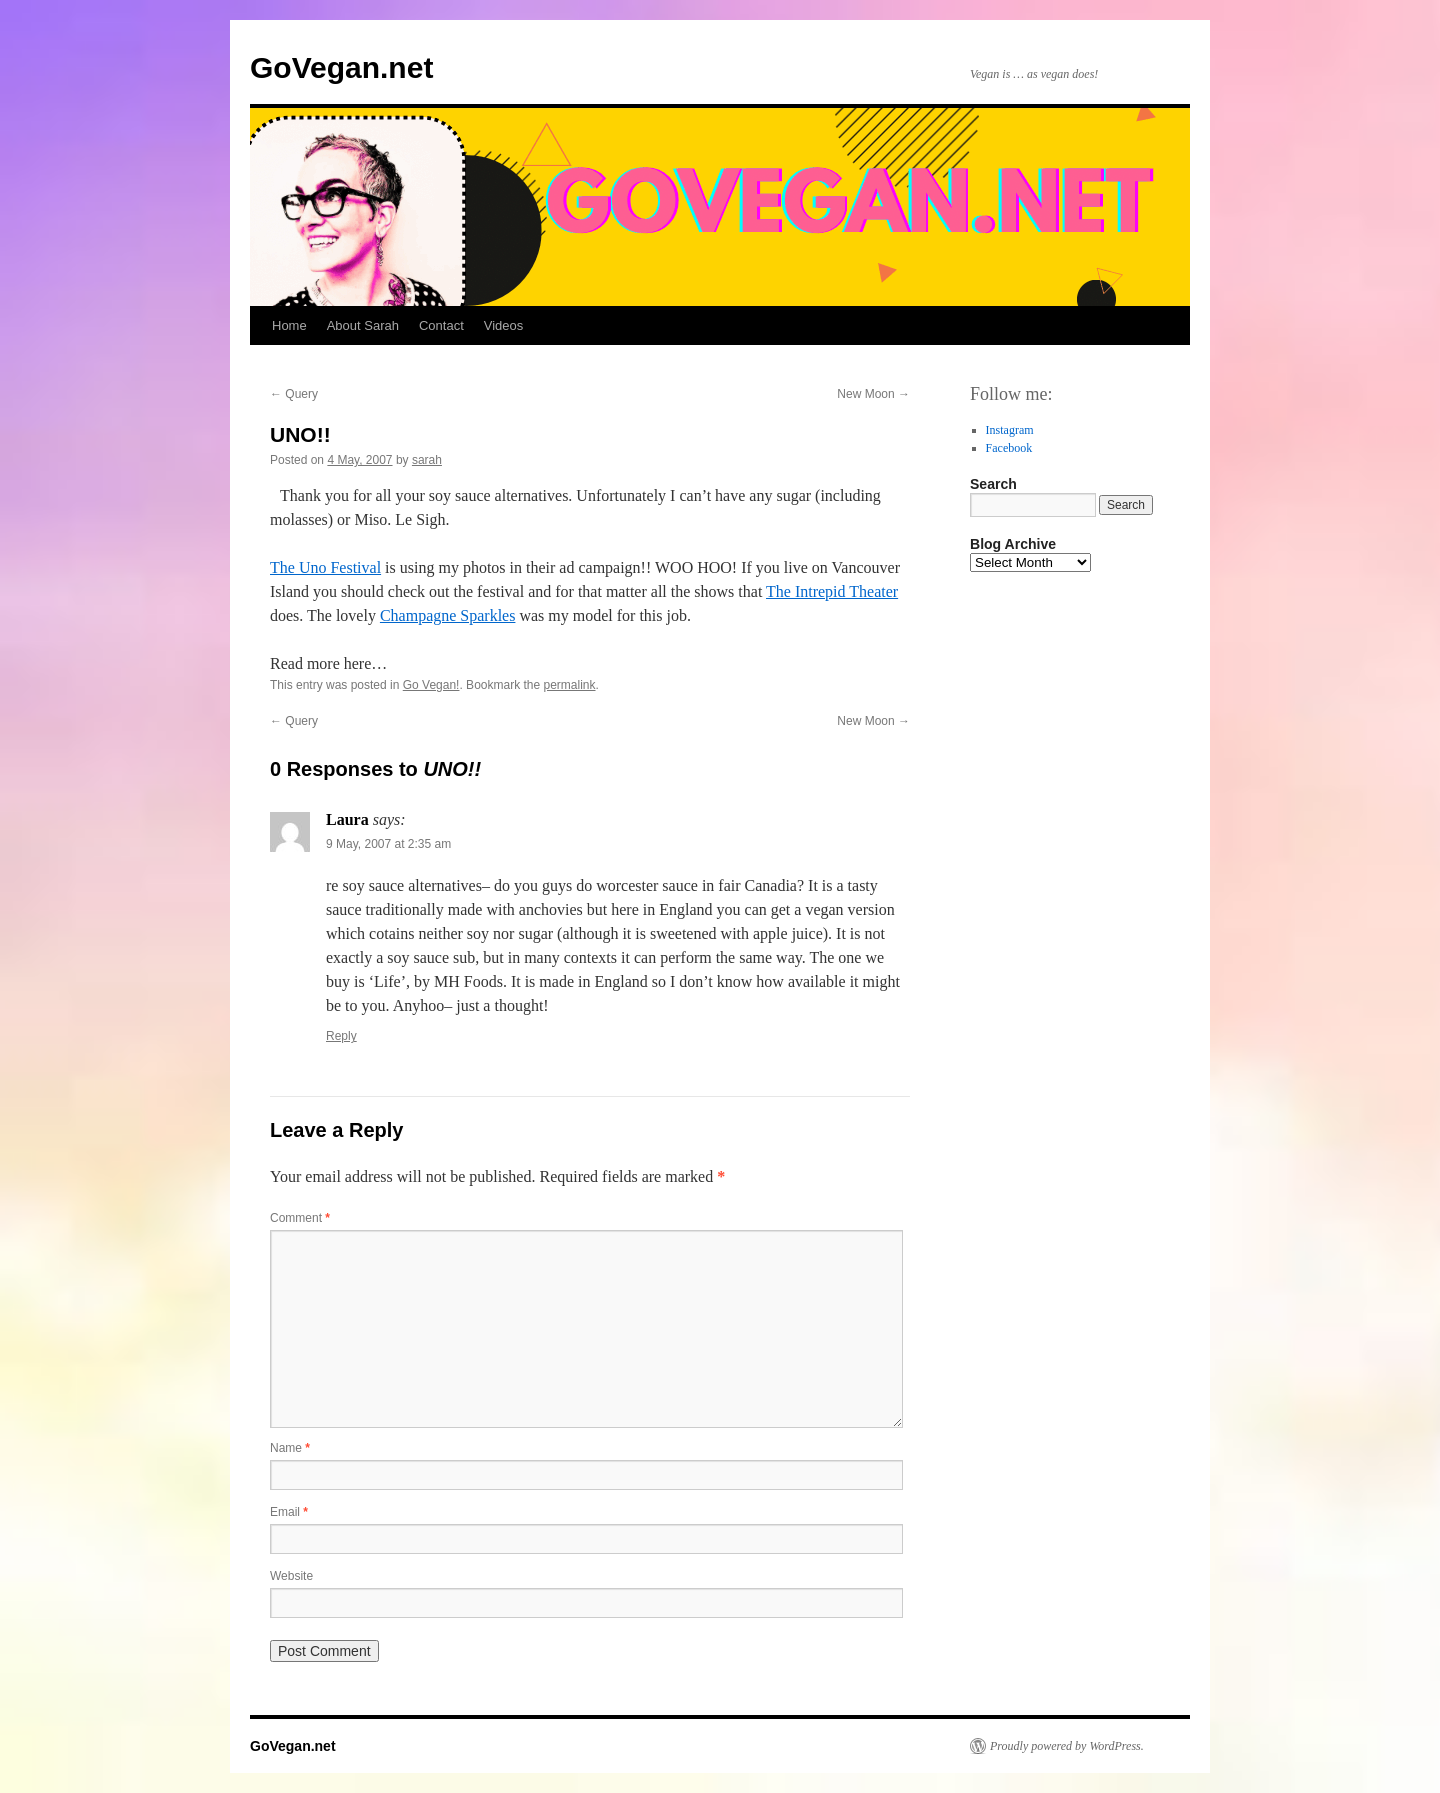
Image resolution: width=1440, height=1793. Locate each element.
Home (289, 325)
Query (294, 394)
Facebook (1009, 448)
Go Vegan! (431, 685)
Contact (441, 325)
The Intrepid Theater (832, 591)
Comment (300, 1218)
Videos (504, 325)
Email (289, 1512)
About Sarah (363, 325)
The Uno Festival (325, 567)
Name (290, 1448)
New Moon (873, 394)
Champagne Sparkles (448, 615)
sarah (427, 460)
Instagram (1010, 430)
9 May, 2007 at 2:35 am (388, 844)
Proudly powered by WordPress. (1067, 1746)
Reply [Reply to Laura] (341, 1036)
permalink (570, 685)
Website (291, 1576)
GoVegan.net (341, 67)
